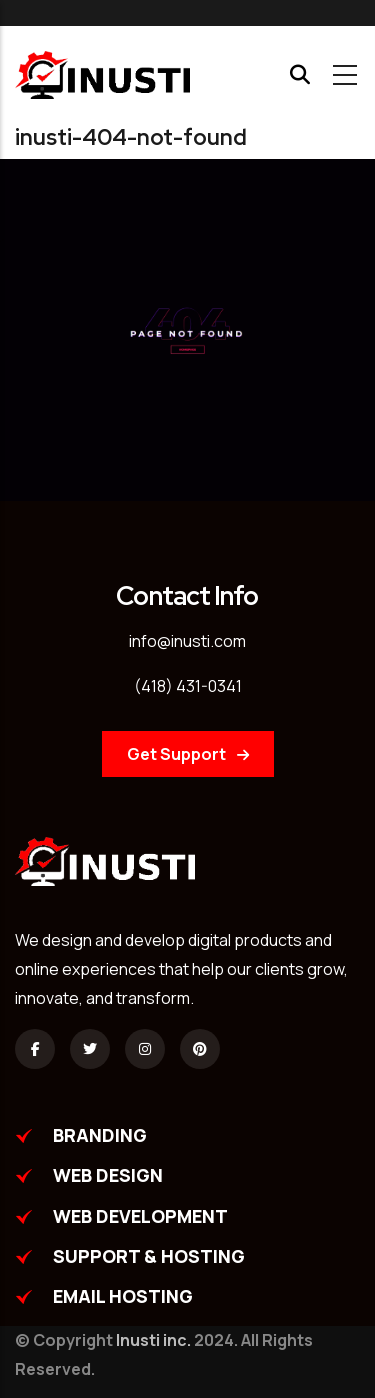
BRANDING (100, 1135)
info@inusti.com (187, 641)
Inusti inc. (153, 1340)
